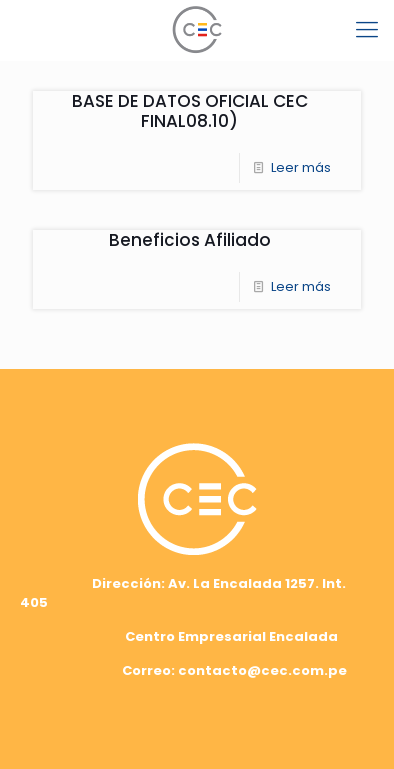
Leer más (301, 167)
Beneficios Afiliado (190, 240)
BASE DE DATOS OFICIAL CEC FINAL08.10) (190, 111)
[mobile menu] (367, 30)
